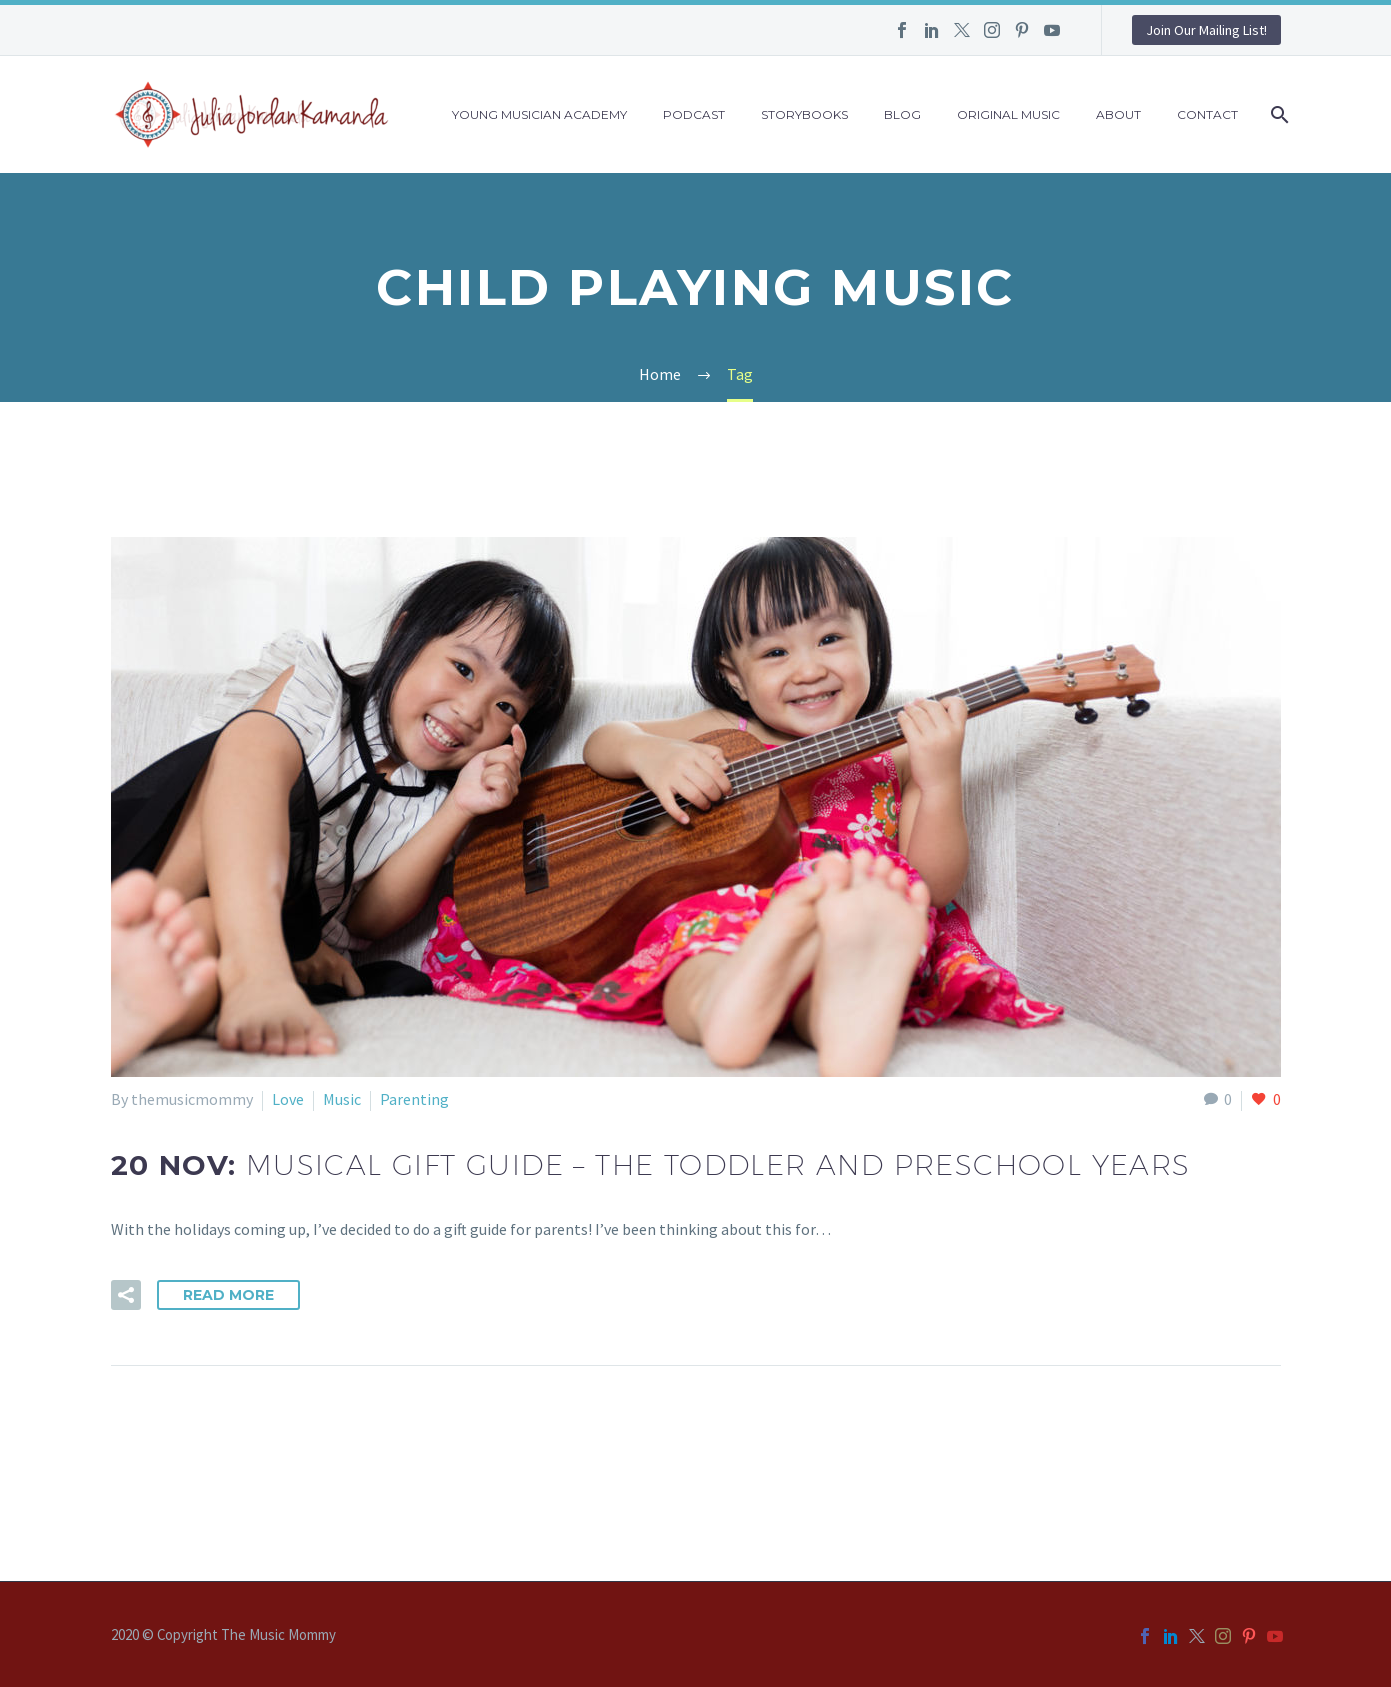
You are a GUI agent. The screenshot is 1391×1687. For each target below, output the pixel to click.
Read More (228, 1295)
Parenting (414, 1099)
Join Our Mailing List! (1206, 30)
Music (342, 1099)
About (1118, 114)
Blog (902, 114)
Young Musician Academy (539, 114)
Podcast (694, 114)
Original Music (1008, 114)
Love (288, 1099)
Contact (1207, 114)
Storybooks (804, 114)
